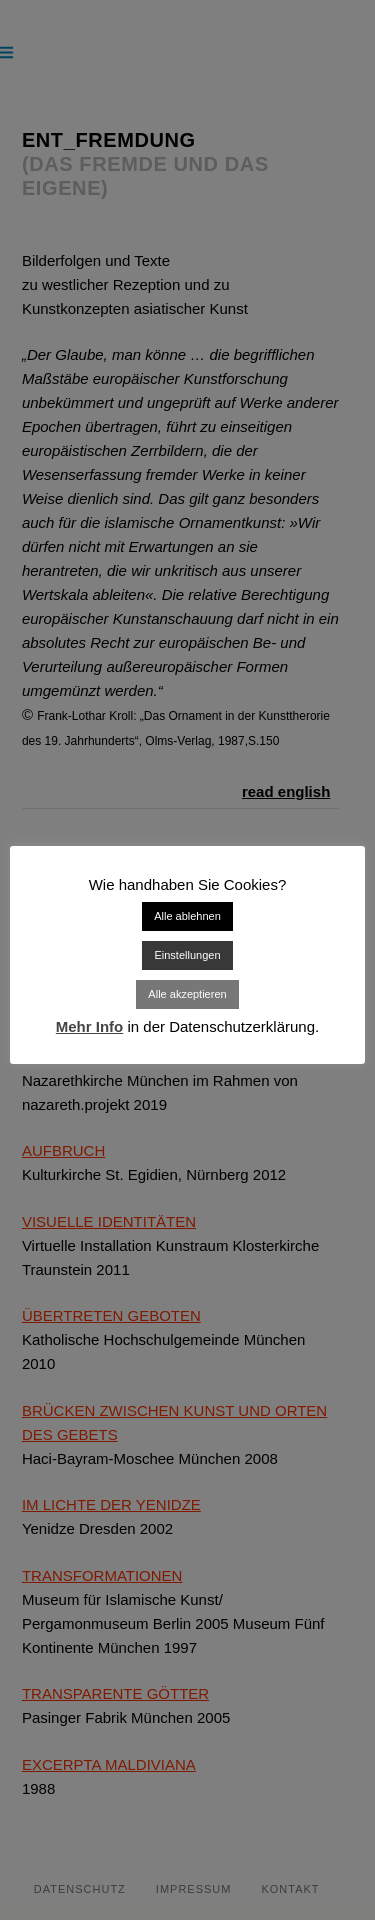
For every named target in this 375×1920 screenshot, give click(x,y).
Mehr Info (90, 1026)
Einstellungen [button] (187, 955)
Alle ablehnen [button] (187, 916)
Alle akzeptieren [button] (187, 994)
